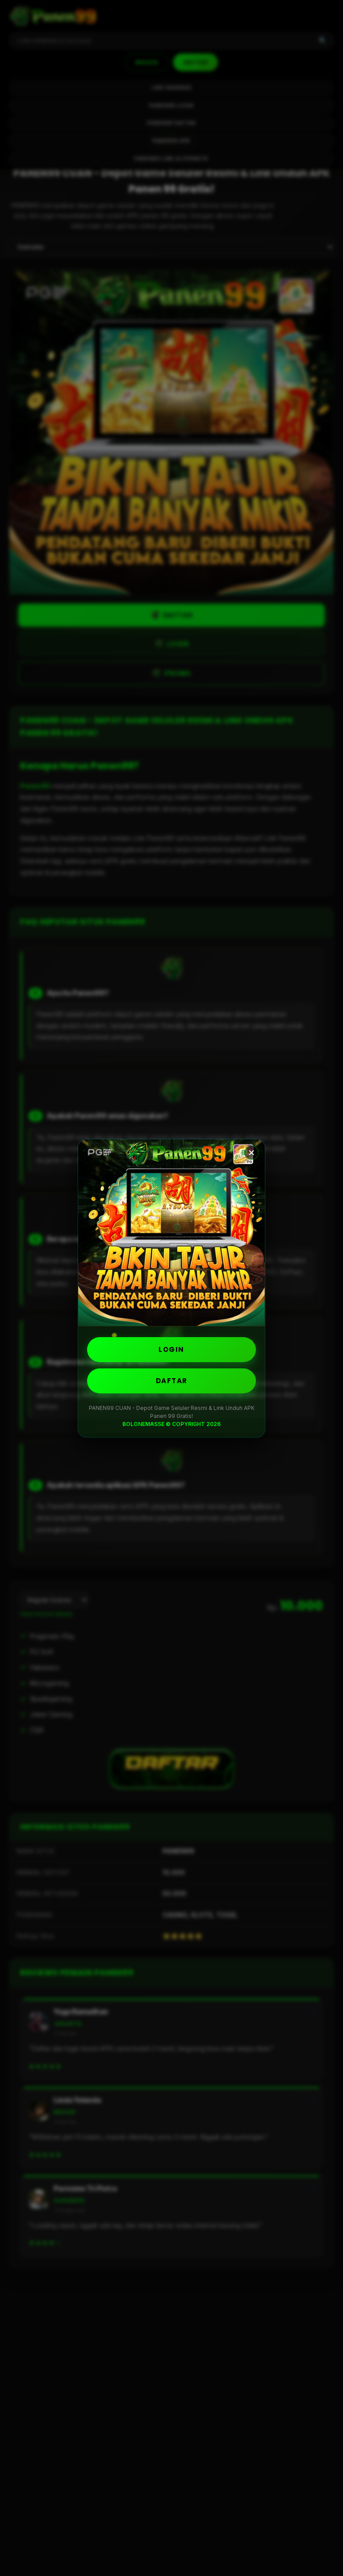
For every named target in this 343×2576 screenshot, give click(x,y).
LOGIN (171, 1349)
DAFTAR (172, 1380)
